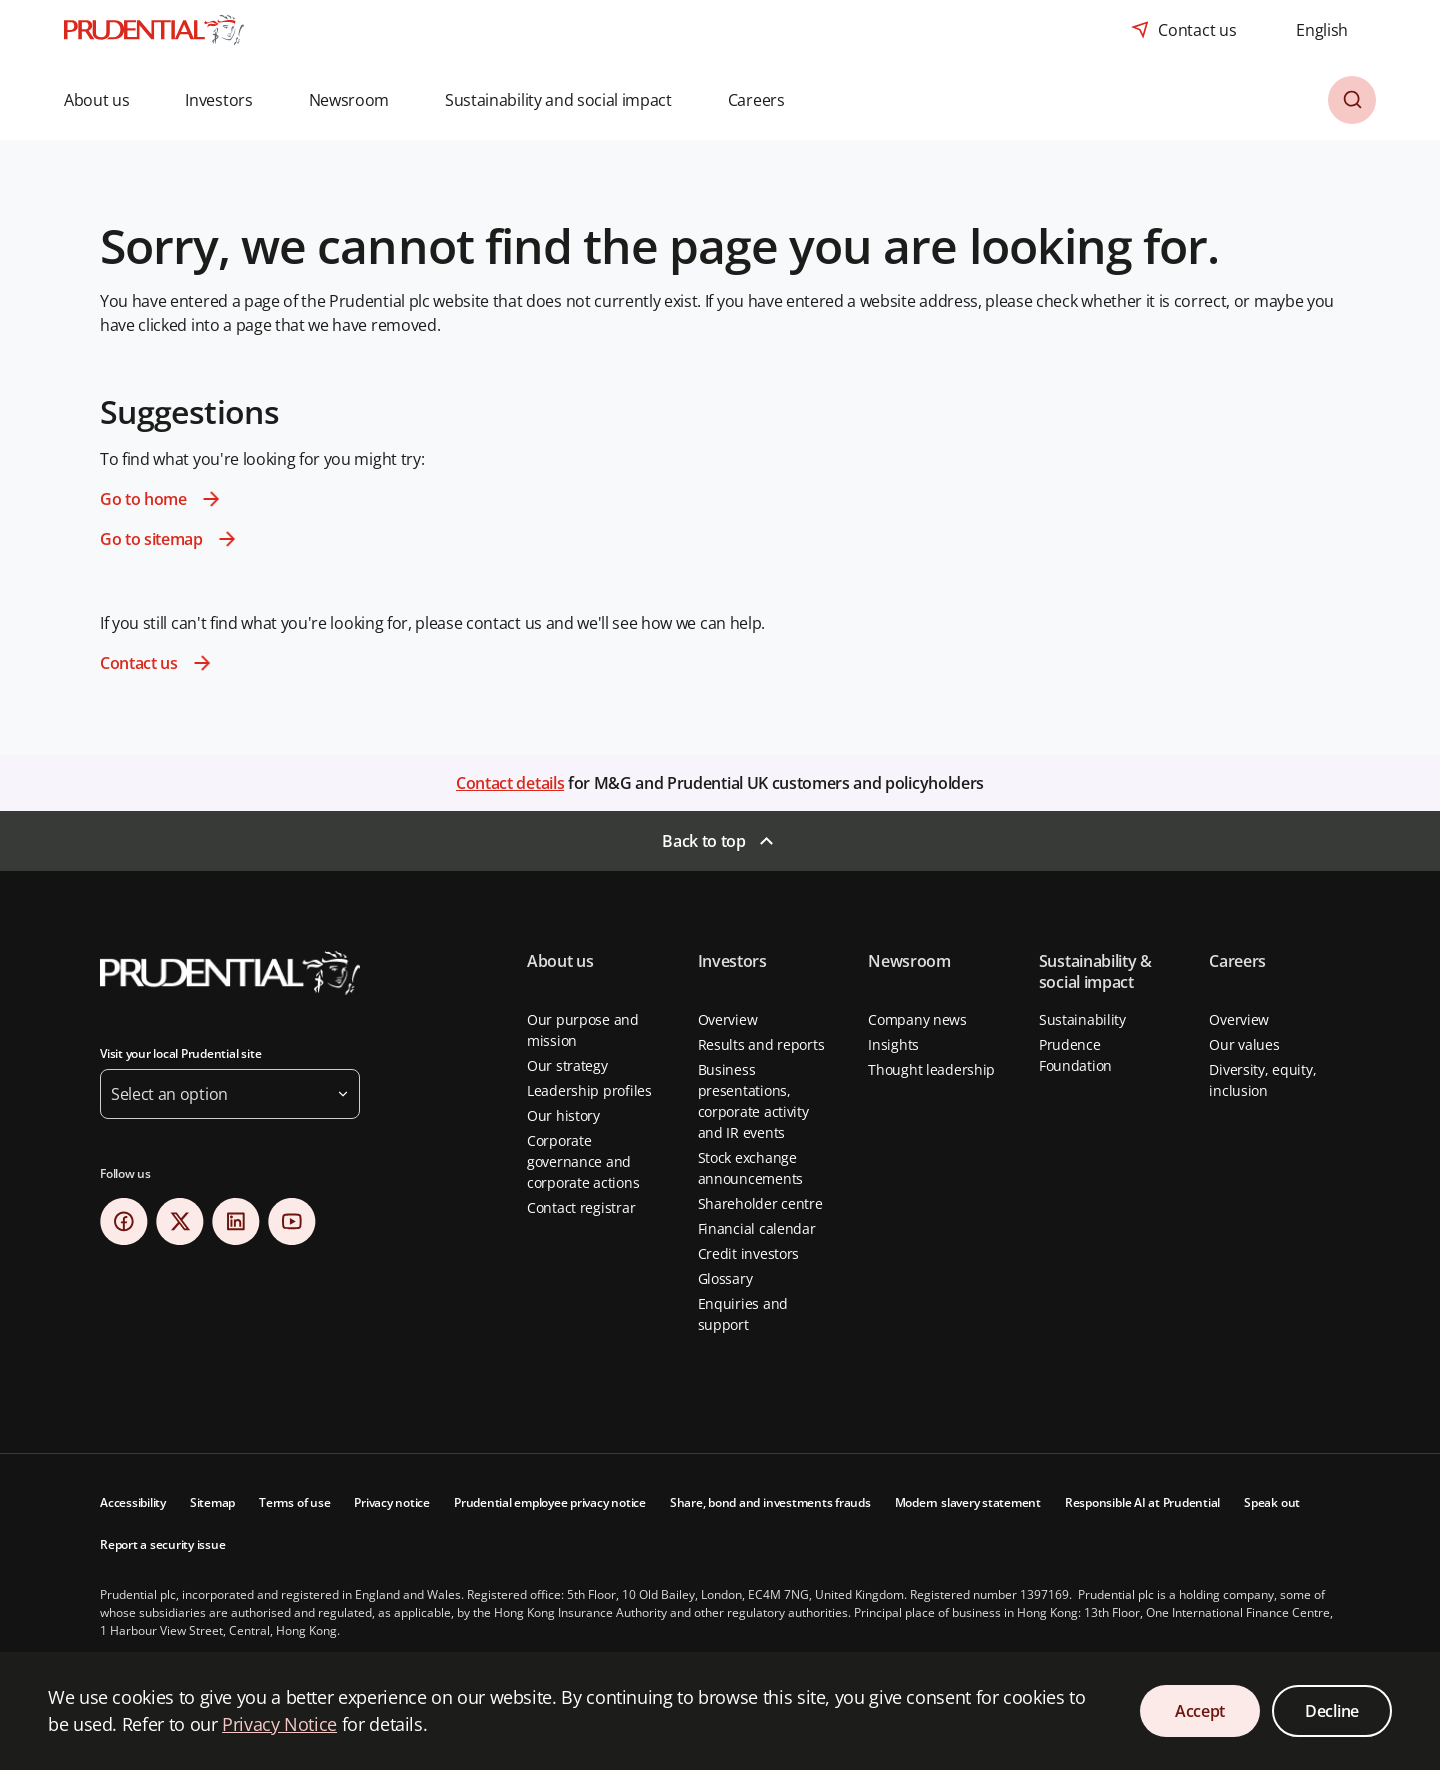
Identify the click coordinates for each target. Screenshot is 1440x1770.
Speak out (1272, 1502)
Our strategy (567, 1065)
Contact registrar (581, 1207)
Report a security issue (162, 1544)
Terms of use (294, 1502)
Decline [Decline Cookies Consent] (1332, 1711)
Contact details (510, 783)
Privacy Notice (279, 1724)
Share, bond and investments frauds (770, 1502)
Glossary (725, 1278)
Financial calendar (757, 1228)
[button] (110, 100)
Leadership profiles (589, 1090)
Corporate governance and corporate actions (583, 1161)
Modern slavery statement (968, 1502)
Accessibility (133, 1502)
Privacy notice (392, 1502)
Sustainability (1082, 1019)
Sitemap (212, 1502)
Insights (893, 1044)
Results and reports (761, 1044)
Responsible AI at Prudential (1142, 1502)
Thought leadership (931, 1069)
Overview (728, 1019)
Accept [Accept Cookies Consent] (1200, 1711)
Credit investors (749, 1253)
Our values (1244, 1044)
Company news (917, 1019)
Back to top (703, 841)
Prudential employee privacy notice (550, 1502)
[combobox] (1322, 30)
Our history (563, 1115)
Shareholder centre (760, 1203)
